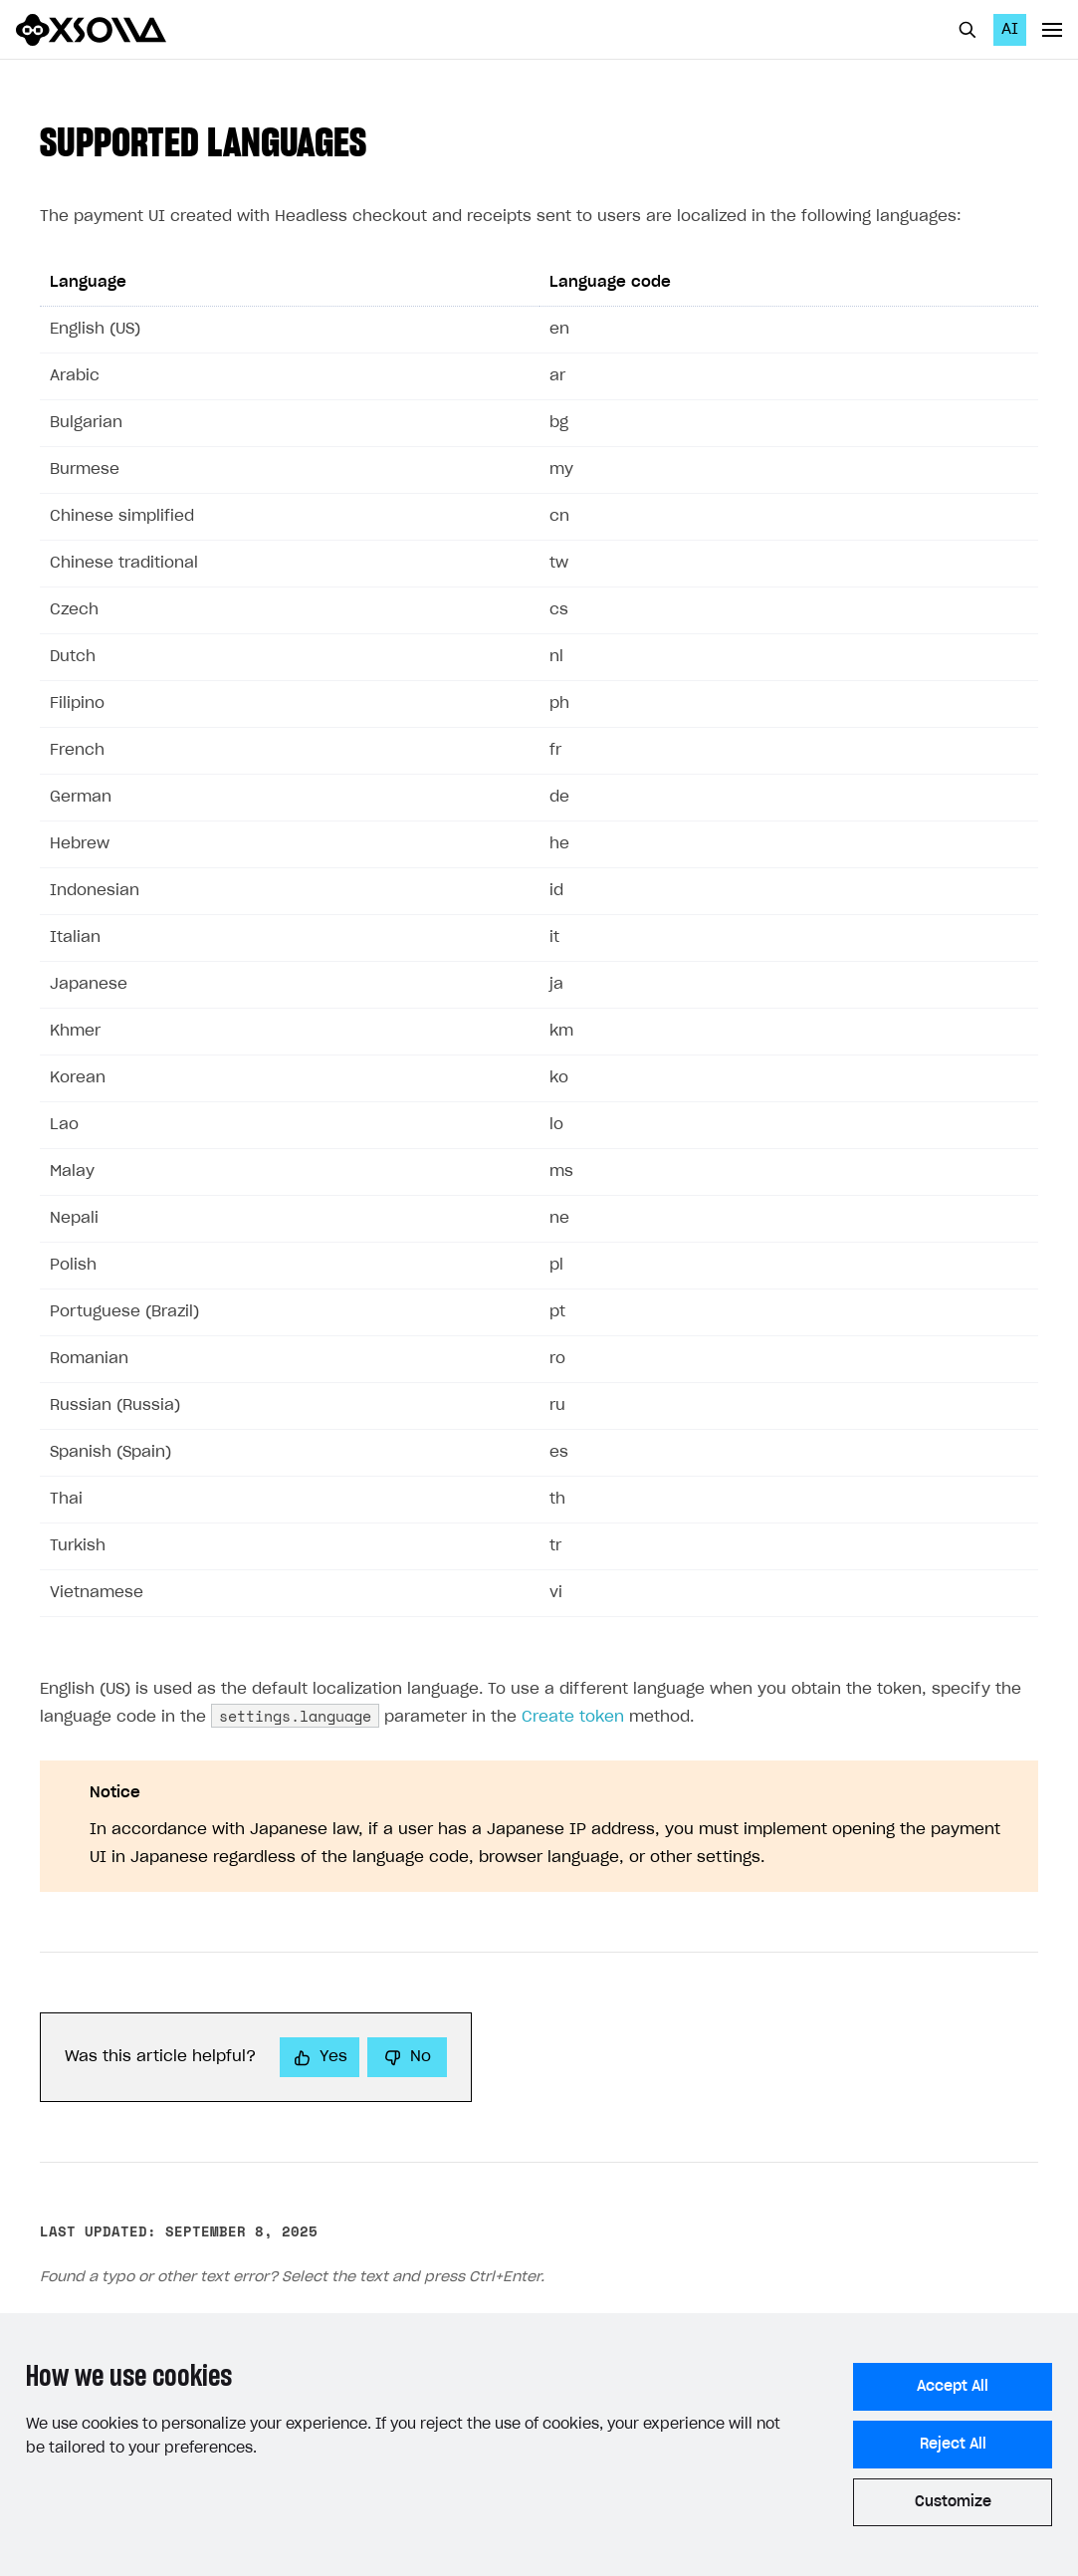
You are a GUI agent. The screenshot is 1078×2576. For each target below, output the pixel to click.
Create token (573, 1717)
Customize (953, 2502)
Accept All (952, 2387)
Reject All (953, 2445)
